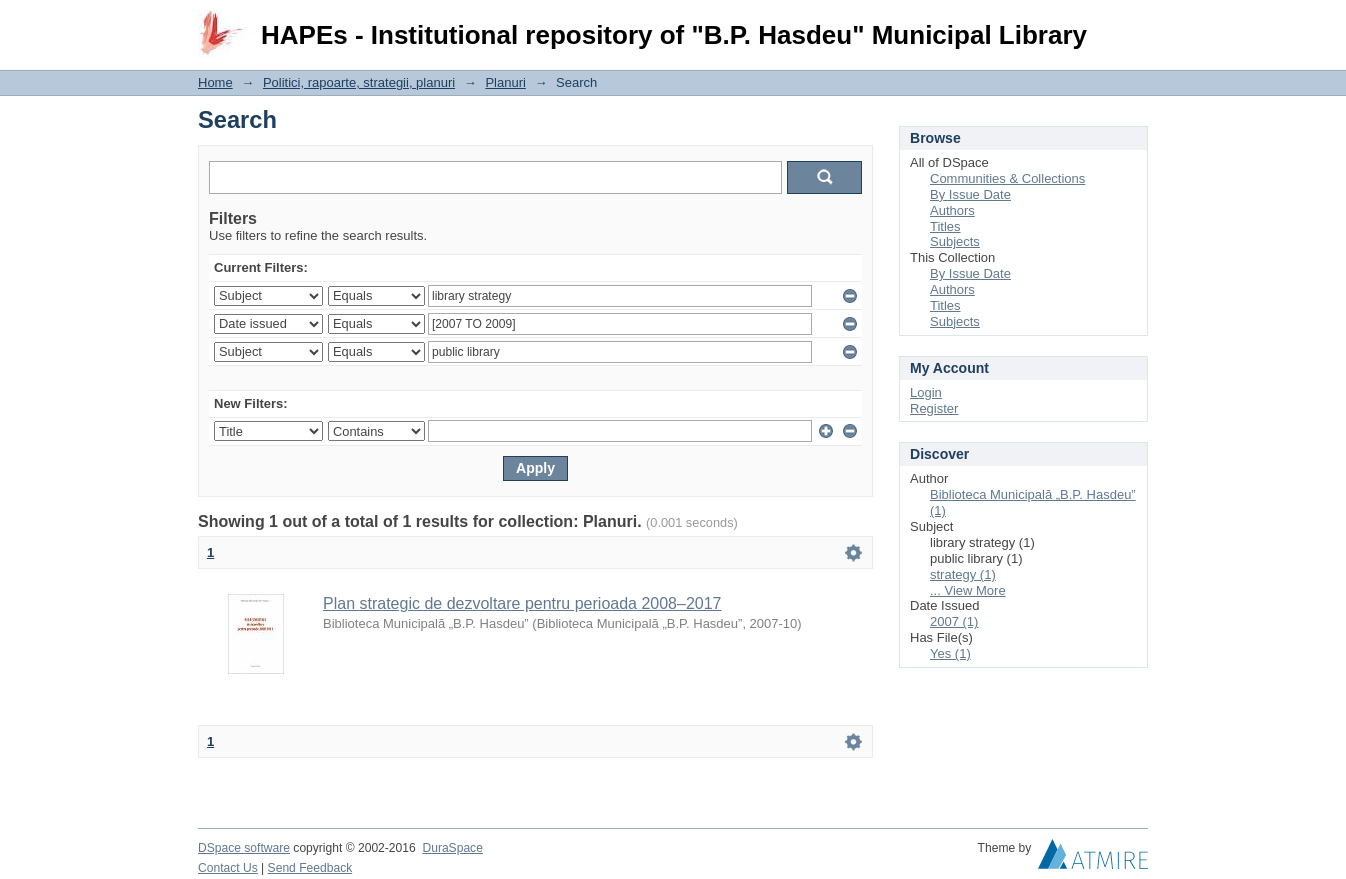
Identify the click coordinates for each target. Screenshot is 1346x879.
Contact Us (228, 868)
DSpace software (244, 848)
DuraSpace (452, 848)
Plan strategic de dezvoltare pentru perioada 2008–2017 (522, 603)
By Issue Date (970, 194)
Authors (952, 210)
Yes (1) (950, 653)
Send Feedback (310, 868)
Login (1132, 24)
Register (934, 408)
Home (215, 82)
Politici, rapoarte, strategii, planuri (359, 82)
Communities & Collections (1007, 178)
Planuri (505, 82)
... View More (968, 590)
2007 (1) (954, 621)
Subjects (955, 241)
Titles (945, 226)
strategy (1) (963, 574)
